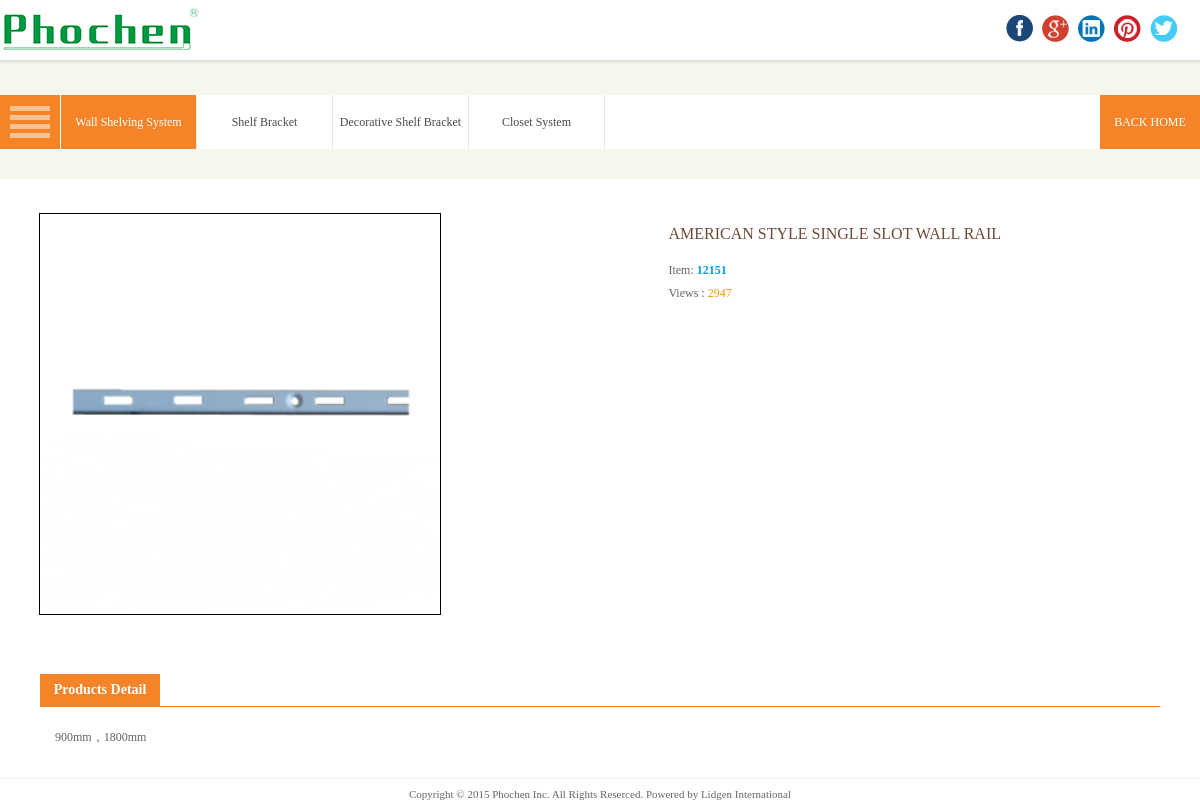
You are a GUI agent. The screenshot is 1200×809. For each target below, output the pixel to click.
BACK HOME (105, 30)
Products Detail (100, 689)
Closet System (536, 122)
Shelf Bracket (265, 122)
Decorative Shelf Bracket (400, 122)
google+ (1057, 30)
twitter (1165, 30)
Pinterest (1129, 30)
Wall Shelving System (128, 122)
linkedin (1093, 30)
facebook (1021, 30)
